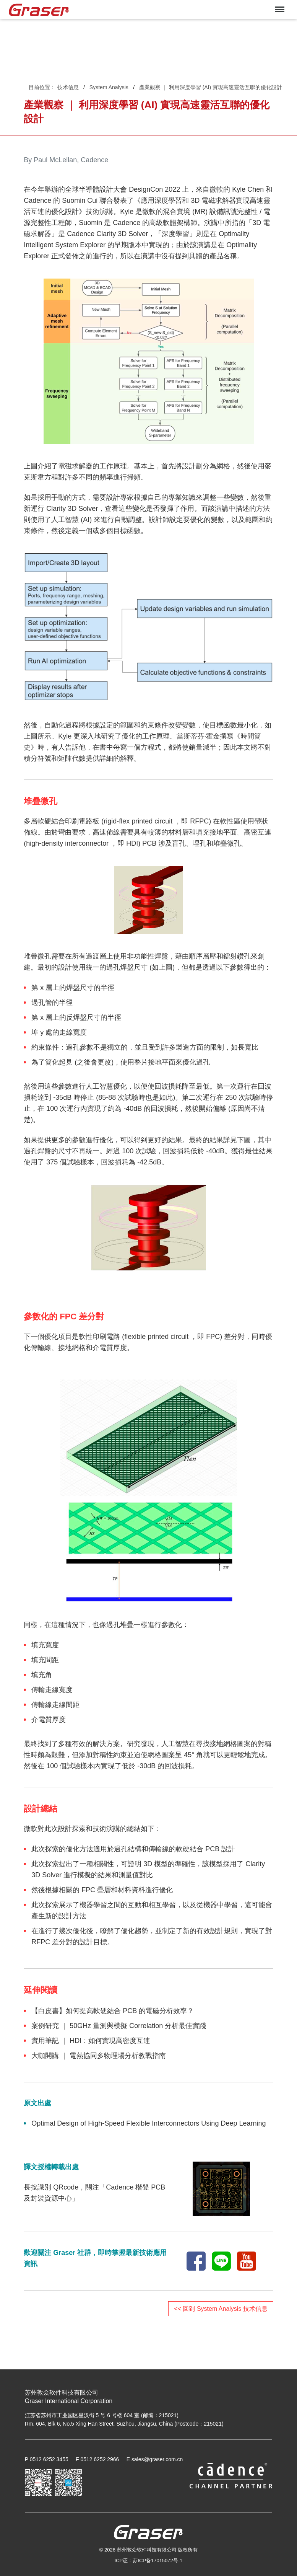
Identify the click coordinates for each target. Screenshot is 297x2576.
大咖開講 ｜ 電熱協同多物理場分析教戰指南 (98, 2055)
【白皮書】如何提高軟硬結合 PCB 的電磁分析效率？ (112, 2011)
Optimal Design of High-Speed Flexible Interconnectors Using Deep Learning (148, 2123)
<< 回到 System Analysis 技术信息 (221, 2308)
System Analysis (108, 87)
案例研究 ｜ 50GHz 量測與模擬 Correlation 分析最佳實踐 (118, 2026)
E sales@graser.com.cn (155, 2459)
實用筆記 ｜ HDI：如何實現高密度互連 (90, 2040)
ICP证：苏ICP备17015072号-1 (149, 2560)
